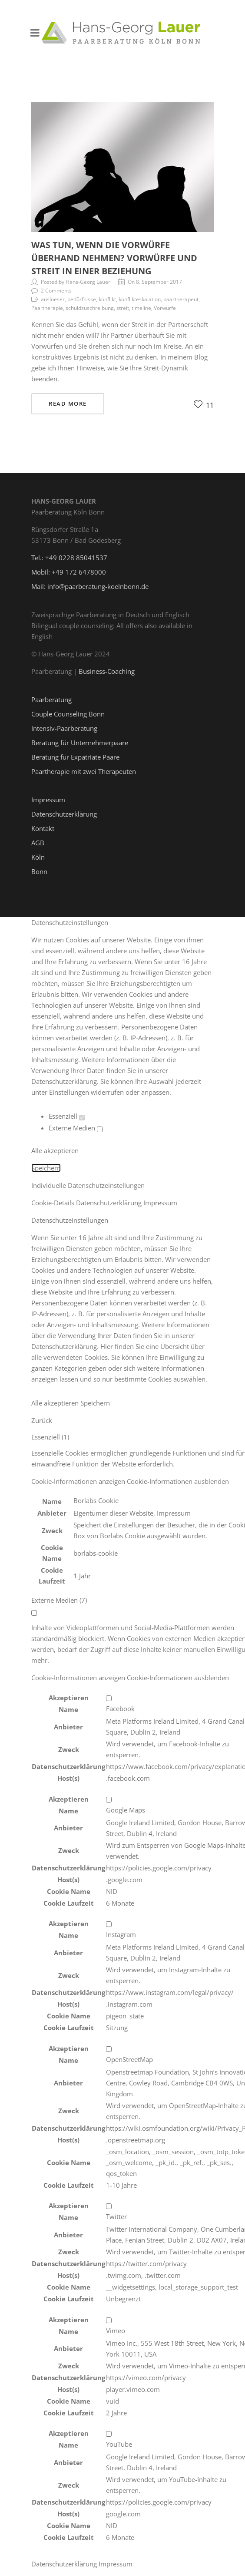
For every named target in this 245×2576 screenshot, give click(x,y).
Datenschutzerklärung (64, 814)
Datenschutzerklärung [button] (109, 1202)
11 (204, 405)
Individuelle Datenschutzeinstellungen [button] (88, 1185)
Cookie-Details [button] (53, 1202)
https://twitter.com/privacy (146, 2263)
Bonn (39, 871)
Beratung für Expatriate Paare (75, 757)
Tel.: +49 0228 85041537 (69, 557)
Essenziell (67, 1116)
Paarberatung (51, 699)
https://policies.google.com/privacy (159, 1867)
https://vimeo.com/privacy (146, 2377)
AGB (37, 842)
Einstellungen (69, 1092)
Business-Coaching (107, 671)
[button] (130, 1481)
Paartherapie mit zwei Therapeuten (83, 771)
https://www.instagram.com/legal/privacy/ (170, 1992)
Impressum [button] (160, 1202)
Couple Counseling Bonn (68, 714)
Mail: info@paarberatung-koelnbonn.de (90, 586)
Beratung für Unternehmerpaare (79, 742)
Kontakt (42, 828)
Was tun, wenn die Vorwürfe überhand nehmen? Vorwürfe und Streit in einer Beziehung (114, 258)
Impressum (48, 799)
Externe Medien (76, 1127)
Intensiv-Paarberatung (64, 728)
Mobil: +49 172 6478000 (68, 572)
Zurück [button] (41, 1420)
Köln (38, 857)
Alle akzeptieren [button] (55, 1150)
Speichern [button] (46, 1168)
